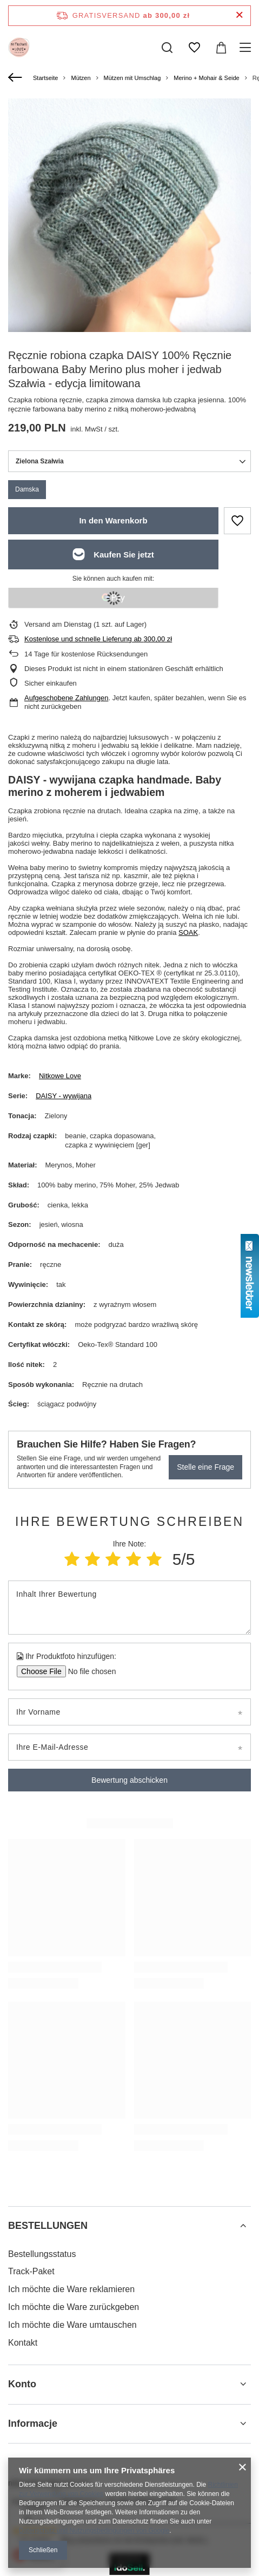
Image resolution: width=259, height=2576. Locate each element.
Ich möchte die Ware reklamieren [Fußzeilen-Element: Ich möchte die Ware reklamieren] (71, 2289)
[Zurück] (16, 78)
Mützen (80, 78)
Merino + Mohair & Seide (206, 78)
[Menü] (247, 47)
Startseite (45, 78)
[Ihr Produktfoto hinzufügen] (88, 1671)
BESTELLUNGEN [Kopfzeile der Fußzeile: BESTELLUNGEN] (48, 2225)
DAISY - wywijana (63, 1096)
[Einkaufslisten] (194, 47)
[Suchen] (167, 47)
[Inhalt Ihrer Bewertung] (129, 1608)
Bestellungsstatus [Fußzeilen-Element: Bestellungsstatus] (42, 2254)
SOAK (188, 932)
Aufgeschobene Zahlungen (66, 698)
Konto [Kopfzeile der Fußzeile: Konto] (22, 2384)
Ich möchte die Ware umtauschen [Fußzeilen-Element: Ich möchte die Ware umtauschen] (72, 2324)
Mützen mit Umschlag (132, 78)
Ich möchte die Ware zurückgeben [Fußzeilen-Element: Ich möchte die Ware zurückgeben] (73, 2307)
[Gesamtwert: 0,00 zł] (221, 47)
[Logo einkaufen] (19, 47)
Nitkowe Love (60, 1076)
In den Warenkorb (113, 520)
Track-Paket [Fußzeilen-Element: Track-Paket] (31, 2271)
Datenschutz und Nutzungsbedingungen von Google (94, 2530)
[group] (129, 260)
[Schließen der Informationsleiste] (239, 15)
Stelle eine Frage (205, 1467)
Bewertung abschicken (129, 1780)
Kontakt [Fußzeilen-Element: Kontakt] (22, 2342)
